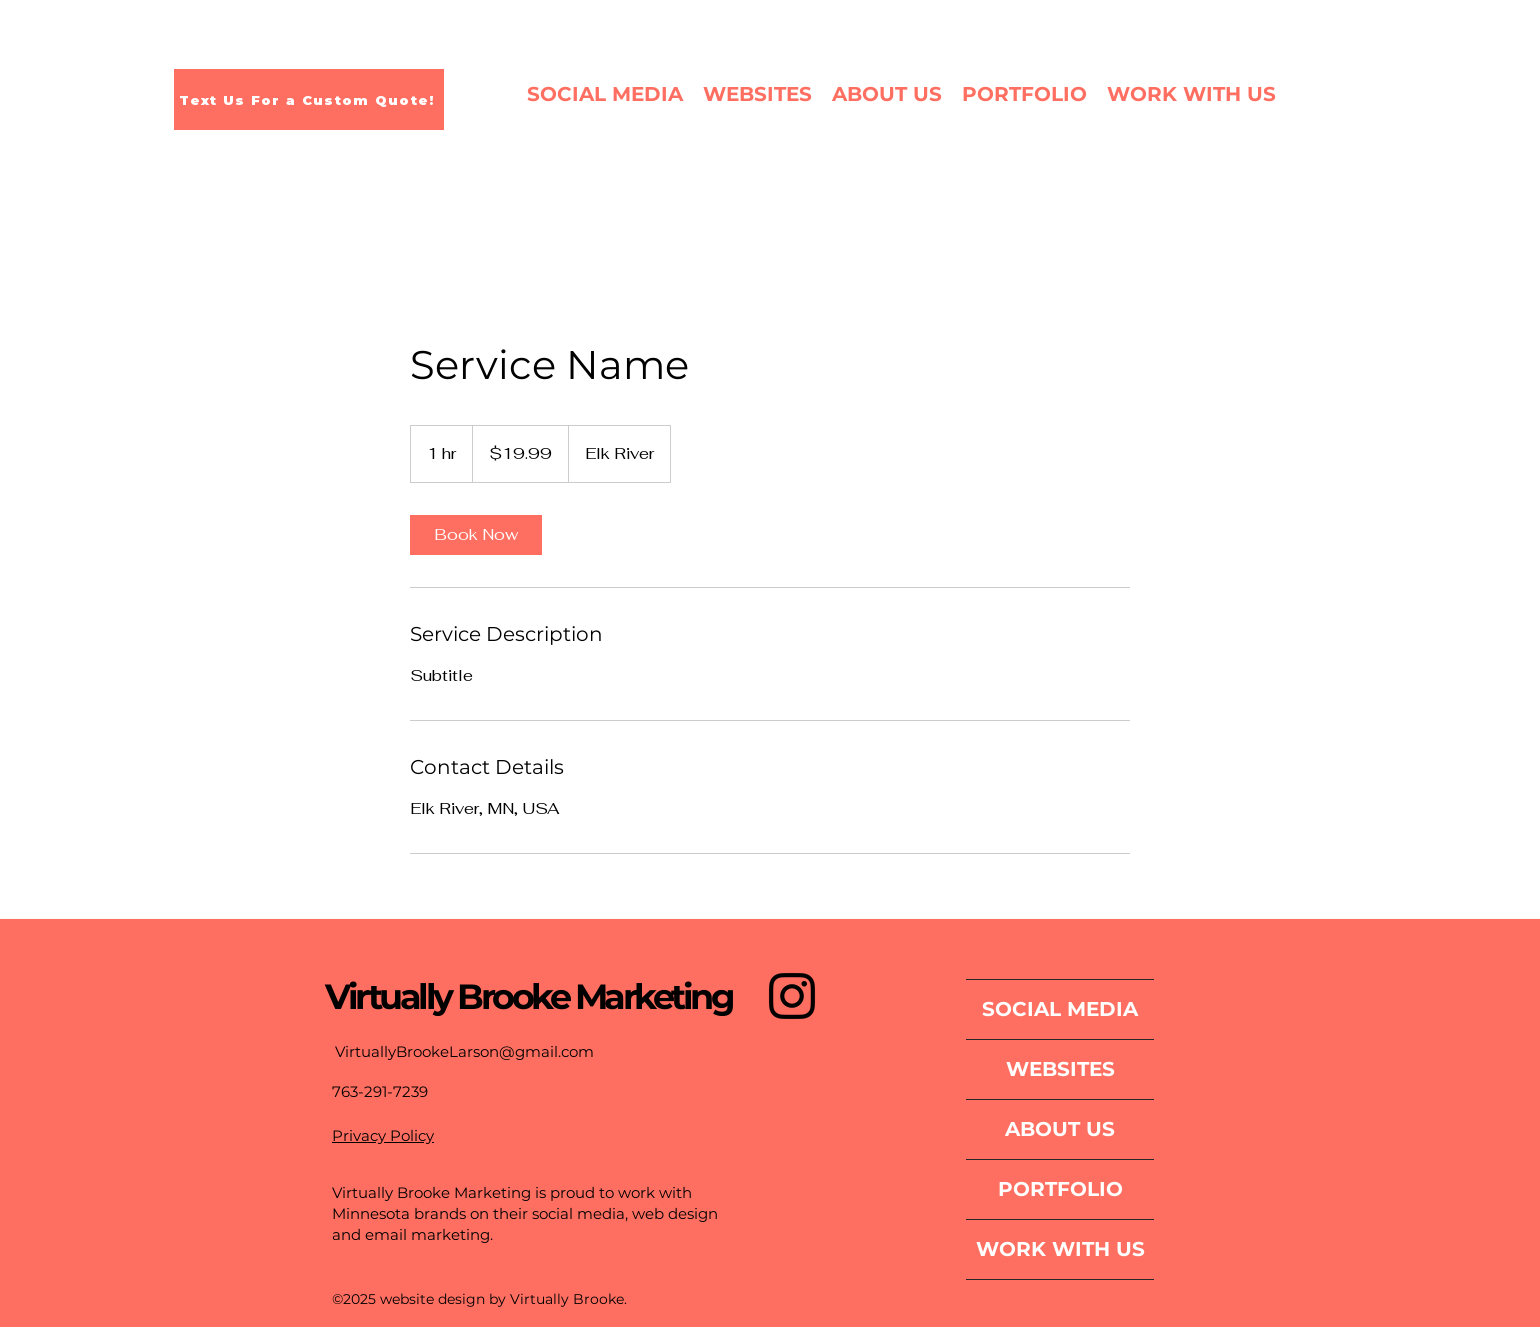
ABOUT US (1060, 1129)
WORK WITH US (1060, 1249)
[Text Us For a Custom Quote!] (309, 99)
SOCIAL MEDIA (1060, 1009)
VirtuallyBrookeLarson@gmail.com (464, 1051)
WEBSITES (1060, 1069)
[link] (476, 535)
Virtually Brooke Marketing (528, 996)
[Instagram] (792, 996)
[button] (1024, 94)
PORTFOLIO (1060, 1189)
